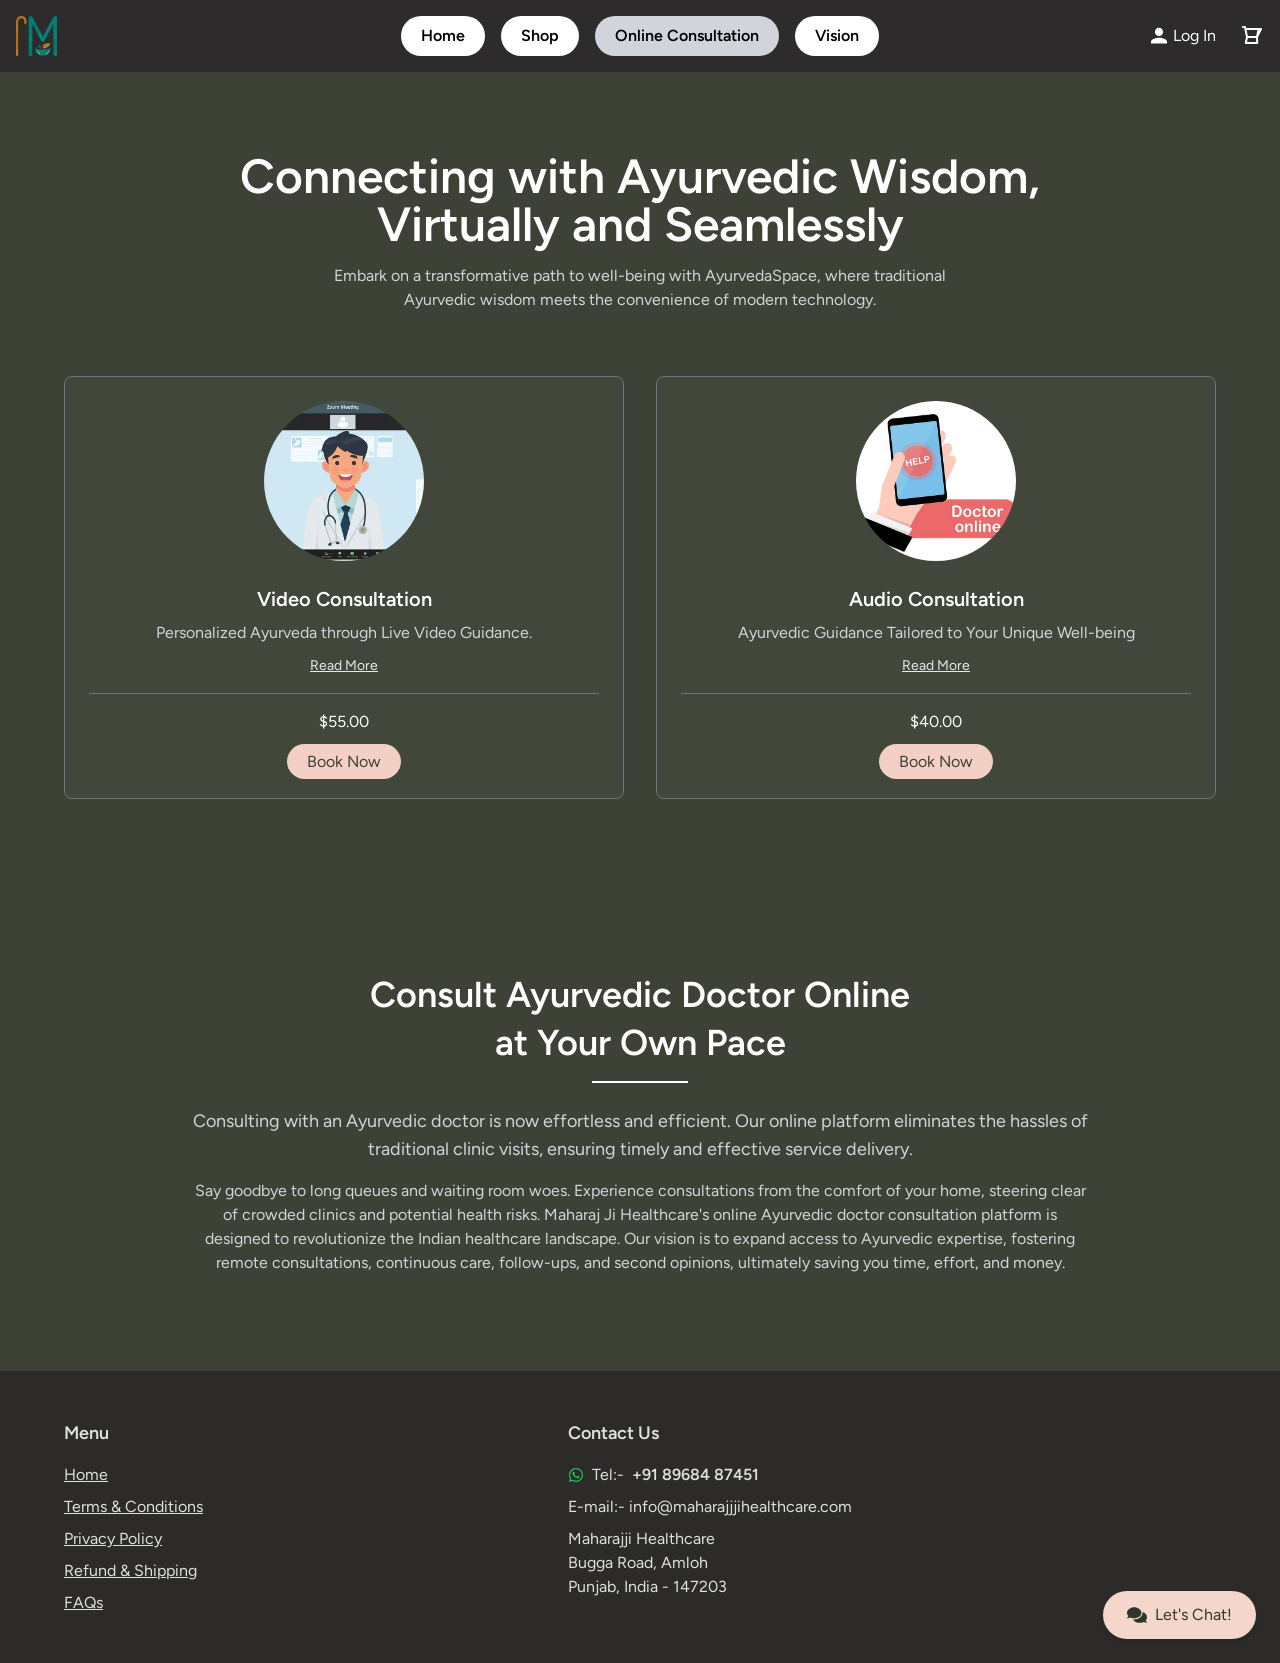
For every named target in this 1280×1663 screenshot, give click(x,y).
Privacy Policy (113, 1538)
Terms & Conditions (133, 1506)
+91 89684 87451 (695, 1474)
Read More (344, 665)
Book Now (344, 761)
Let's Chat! (1179, 1615)
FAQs (83, 1602)
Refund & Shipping (130, 1570)
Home (443, 35)
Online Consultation (687, 35)
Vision (837, 35)
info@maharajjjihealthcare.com (740, 1506)
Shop (540, 35)
